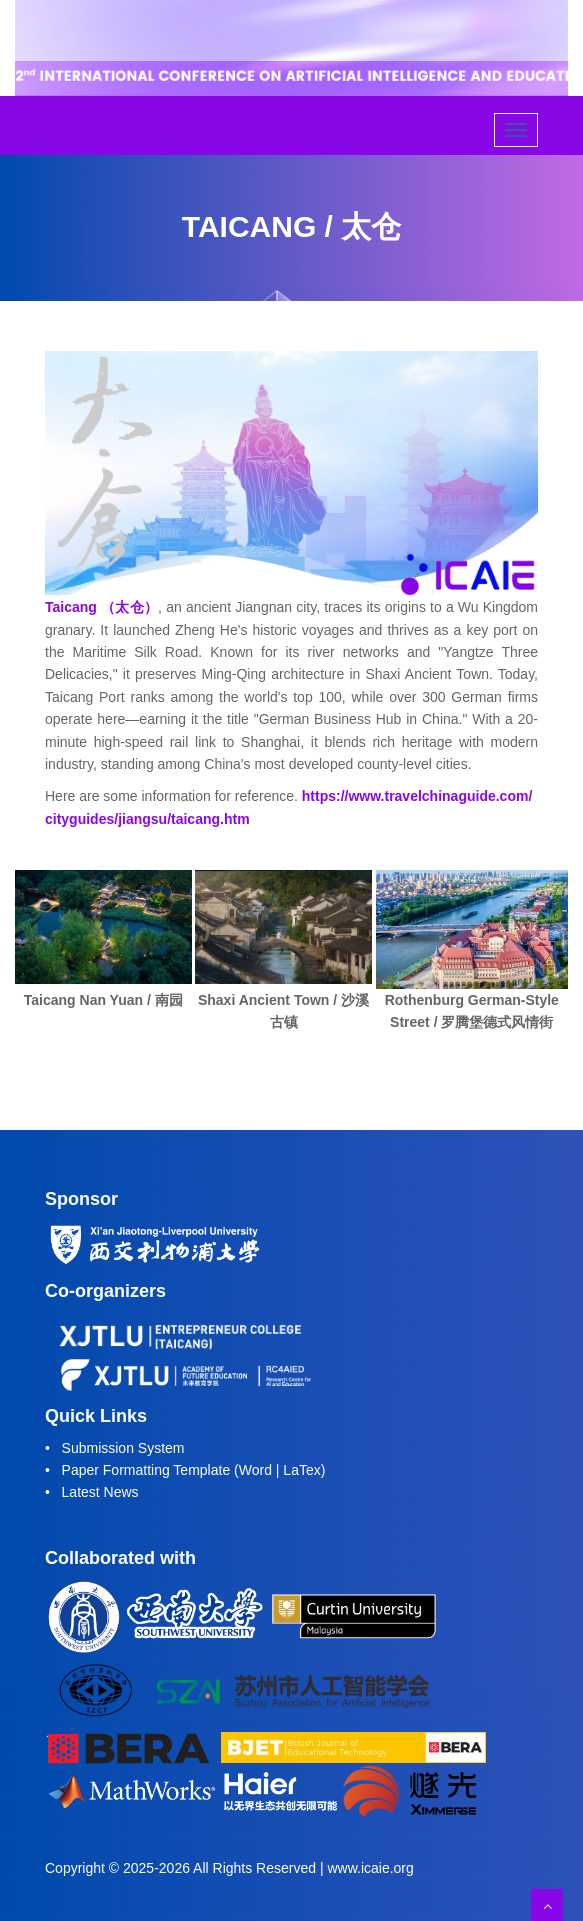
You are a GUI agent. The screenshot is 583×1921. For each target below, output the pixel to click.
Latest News (100, 1492)
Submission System (123, 1448)
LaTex (301, 1470)
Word (255, 1470)
